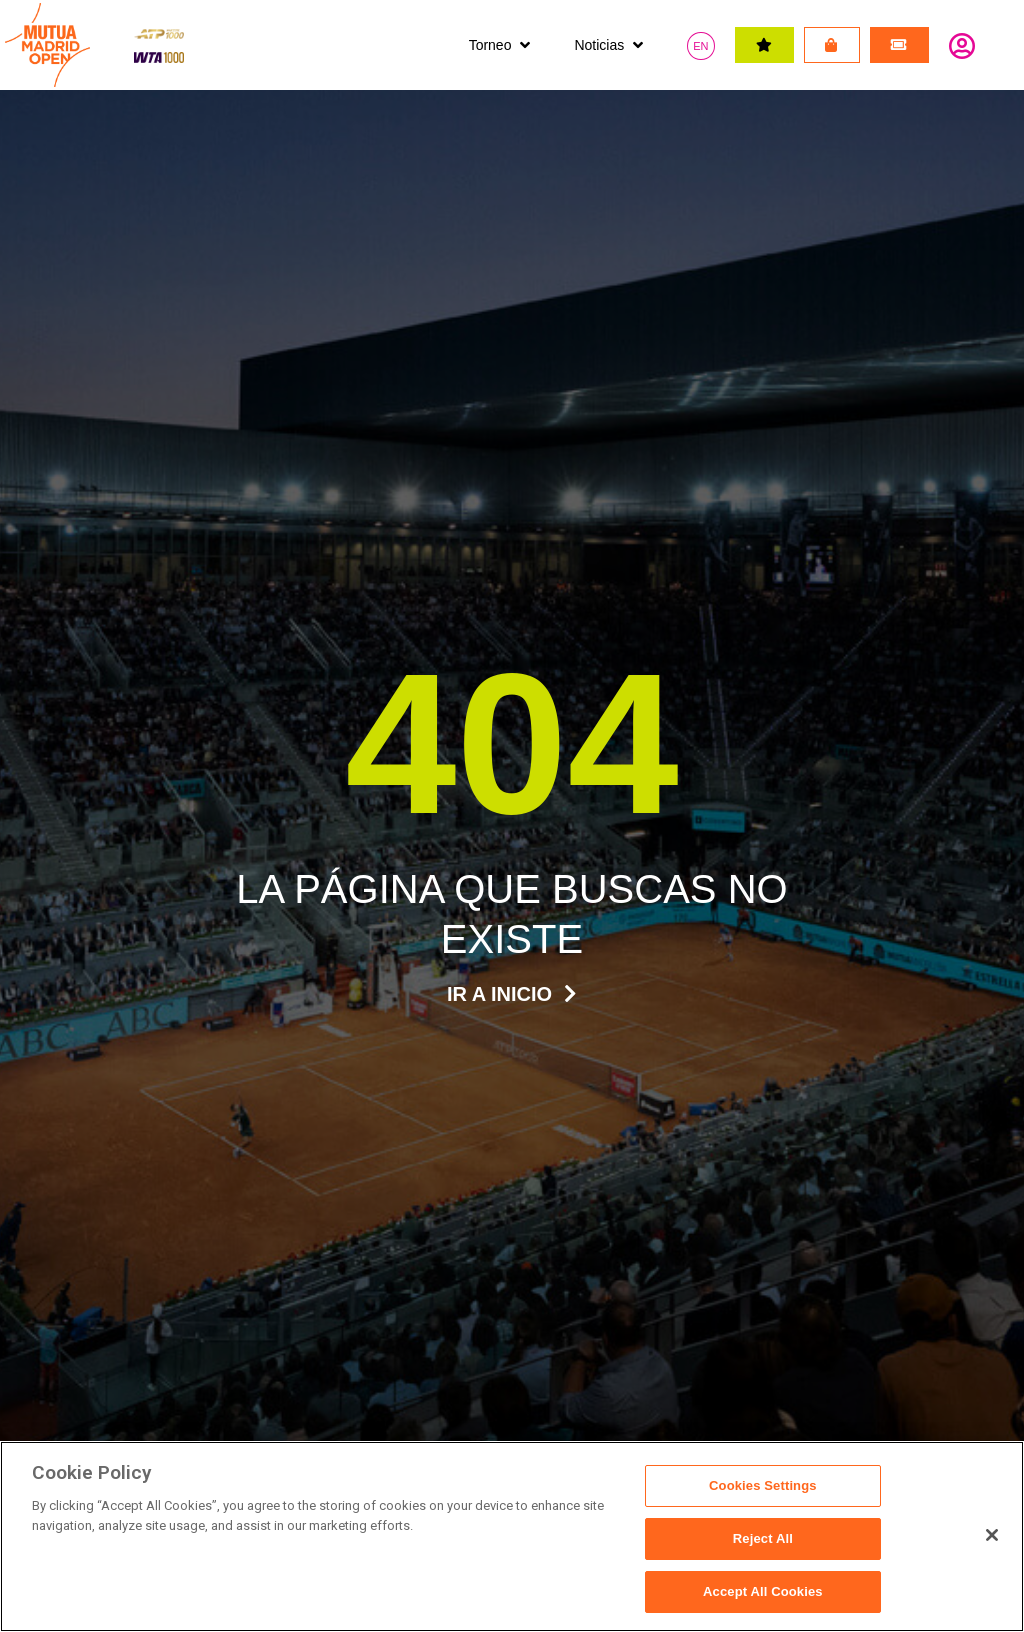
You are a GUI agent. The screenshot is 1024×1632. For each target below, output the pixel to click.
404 (512, 743)
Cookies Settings (763, 1487)
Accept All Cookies (763, 1590)
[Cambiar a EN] (700, 45)
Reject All (763, 1539)
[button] (502, 45)
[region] (512, 1537)
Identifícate (962, 45)
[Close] (992, 1535)
